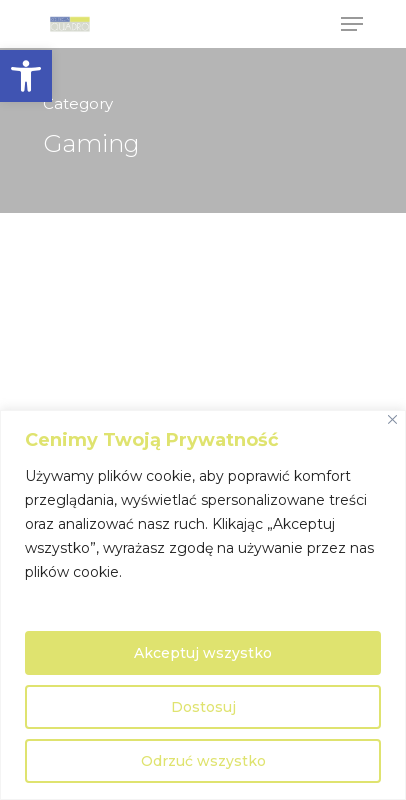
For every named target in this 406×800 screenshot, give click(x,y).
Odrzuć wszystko (203, 761)
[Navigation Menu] (352, 24)
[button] (26, 76)
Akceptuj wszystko (203, 653)
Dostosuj (203, 707)
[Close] (392, 419)
